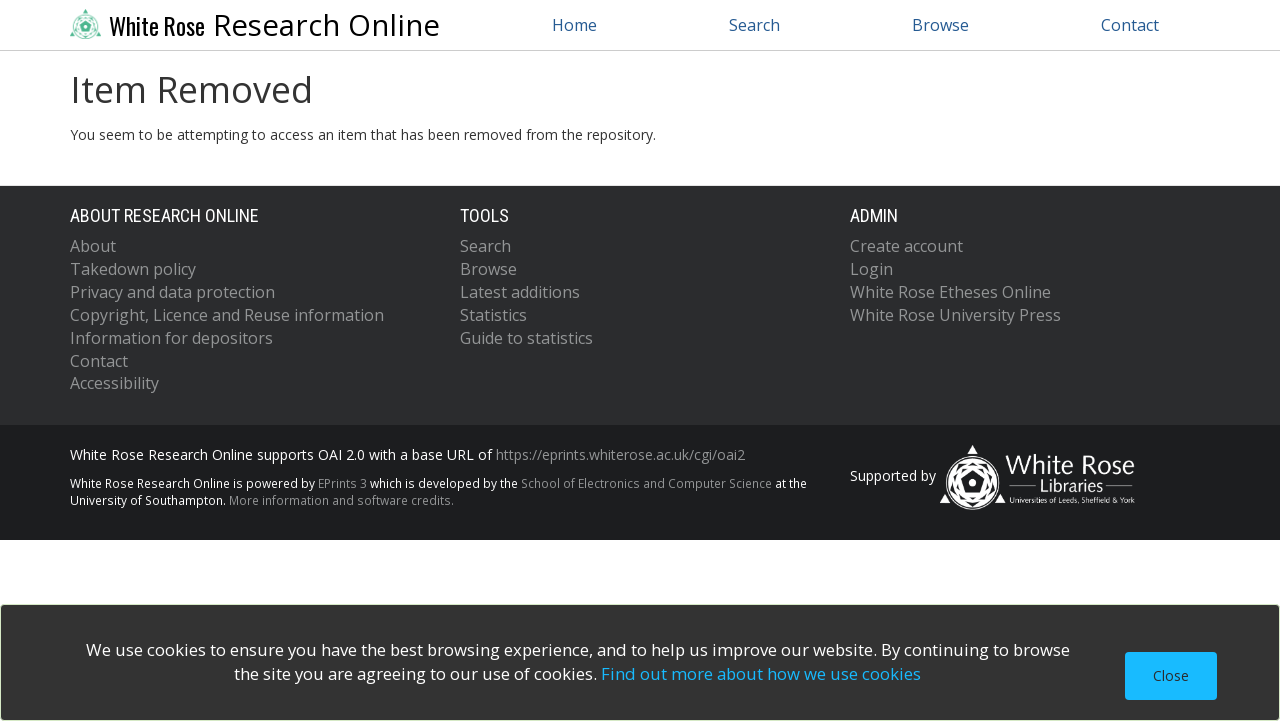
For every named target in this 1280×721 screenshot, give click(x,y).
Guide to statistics (526, 338)
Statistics (493, 315)
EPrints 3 (342, 483)
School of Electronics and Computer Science (646, 483)
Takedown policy (133, 269)
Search (754, 25)
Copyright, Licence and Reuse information (227, 315)
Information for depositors (171, 338)
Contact (1130, 25)
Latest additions (520, 292)
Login (871, 269)
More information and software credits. (341, 500)
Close (1171, 675)
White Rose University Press (955, 315)
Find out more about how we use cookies (761, 673)
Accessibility (114, 383)
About (93, 246)
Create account (906, 246)
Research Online (255, 25)
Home (574, 25)
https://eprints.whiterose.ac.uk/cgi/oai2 (620, 454)
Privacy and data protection (172, 292)
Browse (940, 25)
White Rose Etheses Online (950, 292)
